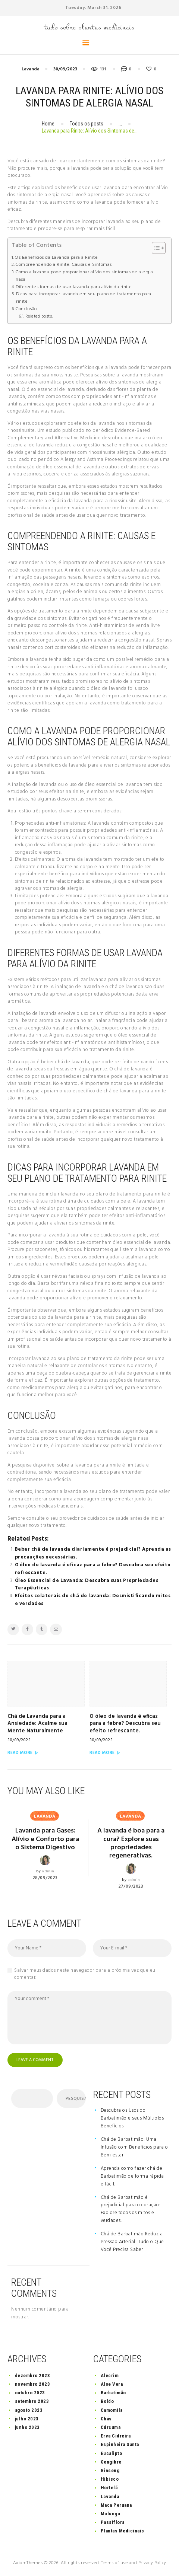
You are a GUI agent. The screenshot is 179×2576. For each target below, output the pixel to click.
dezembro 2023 (32, 2375)
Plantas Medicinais (122, 2531)
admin (48, 1871)
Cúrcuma (111, 2427)
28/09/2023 (45, 1878)
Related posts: (39, 316)
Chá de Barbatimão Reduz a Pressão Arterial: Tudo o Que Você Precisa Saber (132, 2242)
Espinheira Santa (120, 2445)
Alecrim (110, 2375)
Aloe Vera (112, 2384)
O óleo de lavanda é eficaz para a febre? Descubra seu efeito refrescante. (93, 1569)
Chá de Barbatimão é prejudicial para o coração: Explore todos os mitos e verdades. (131, 2209)
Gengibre (111, 2462)
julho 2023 (27, 2418)
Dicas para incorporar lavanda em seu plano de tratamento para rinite (83, 298)
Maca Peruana (116, 2505)
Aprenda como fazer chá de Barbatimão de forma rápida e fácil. (132, 2176)
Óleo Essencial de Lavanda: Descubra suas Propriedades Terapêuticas (86, 1584)
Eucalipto (111, 2453)
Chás (106, 2418)
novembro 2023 (32, 2384)
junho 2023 (27, 2427)
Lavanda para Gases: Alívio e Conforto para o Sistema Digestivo (45, 1839)
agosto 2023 (29, 2410)
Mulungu (110, 2513)
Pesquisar (76, 2098)
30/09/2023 (65, 69)
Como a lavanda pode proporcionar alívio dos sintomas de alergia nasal (84, 276)
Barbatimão (113, 2392)
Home (48, 124)
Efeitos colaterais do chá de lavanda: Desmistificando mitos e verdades (93, 1600)
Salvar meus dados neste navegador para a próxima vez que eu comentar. (85, 1974)
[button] (155, 248)
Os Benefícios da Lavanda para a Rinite (56, 257)
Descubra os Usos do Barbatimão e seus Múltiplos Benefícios (132, 2118)
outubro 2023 (30, 2392)
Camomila (112, 2410)
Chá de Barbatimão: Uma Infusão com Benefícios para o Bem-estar (134, 2147)
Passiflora (113, 2522)
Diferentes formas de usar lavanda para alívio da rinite (74, 287)
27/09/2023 (131, 1886)
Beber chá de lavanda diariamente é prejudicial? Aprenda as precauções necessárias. (93, 1553)
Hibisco (110, 2479)
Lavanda (31, 69)
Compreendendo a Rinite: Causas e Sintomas (64, 264)
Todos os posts (86, 124)
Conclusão (26, 309)
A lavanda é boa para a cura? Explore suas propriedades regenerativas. (130, 1843)
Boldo (107, 2401)
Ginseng (110, 2470)
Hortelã (109, 2488)
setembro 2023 (32, 2401)
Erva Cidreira (116, 2436)
